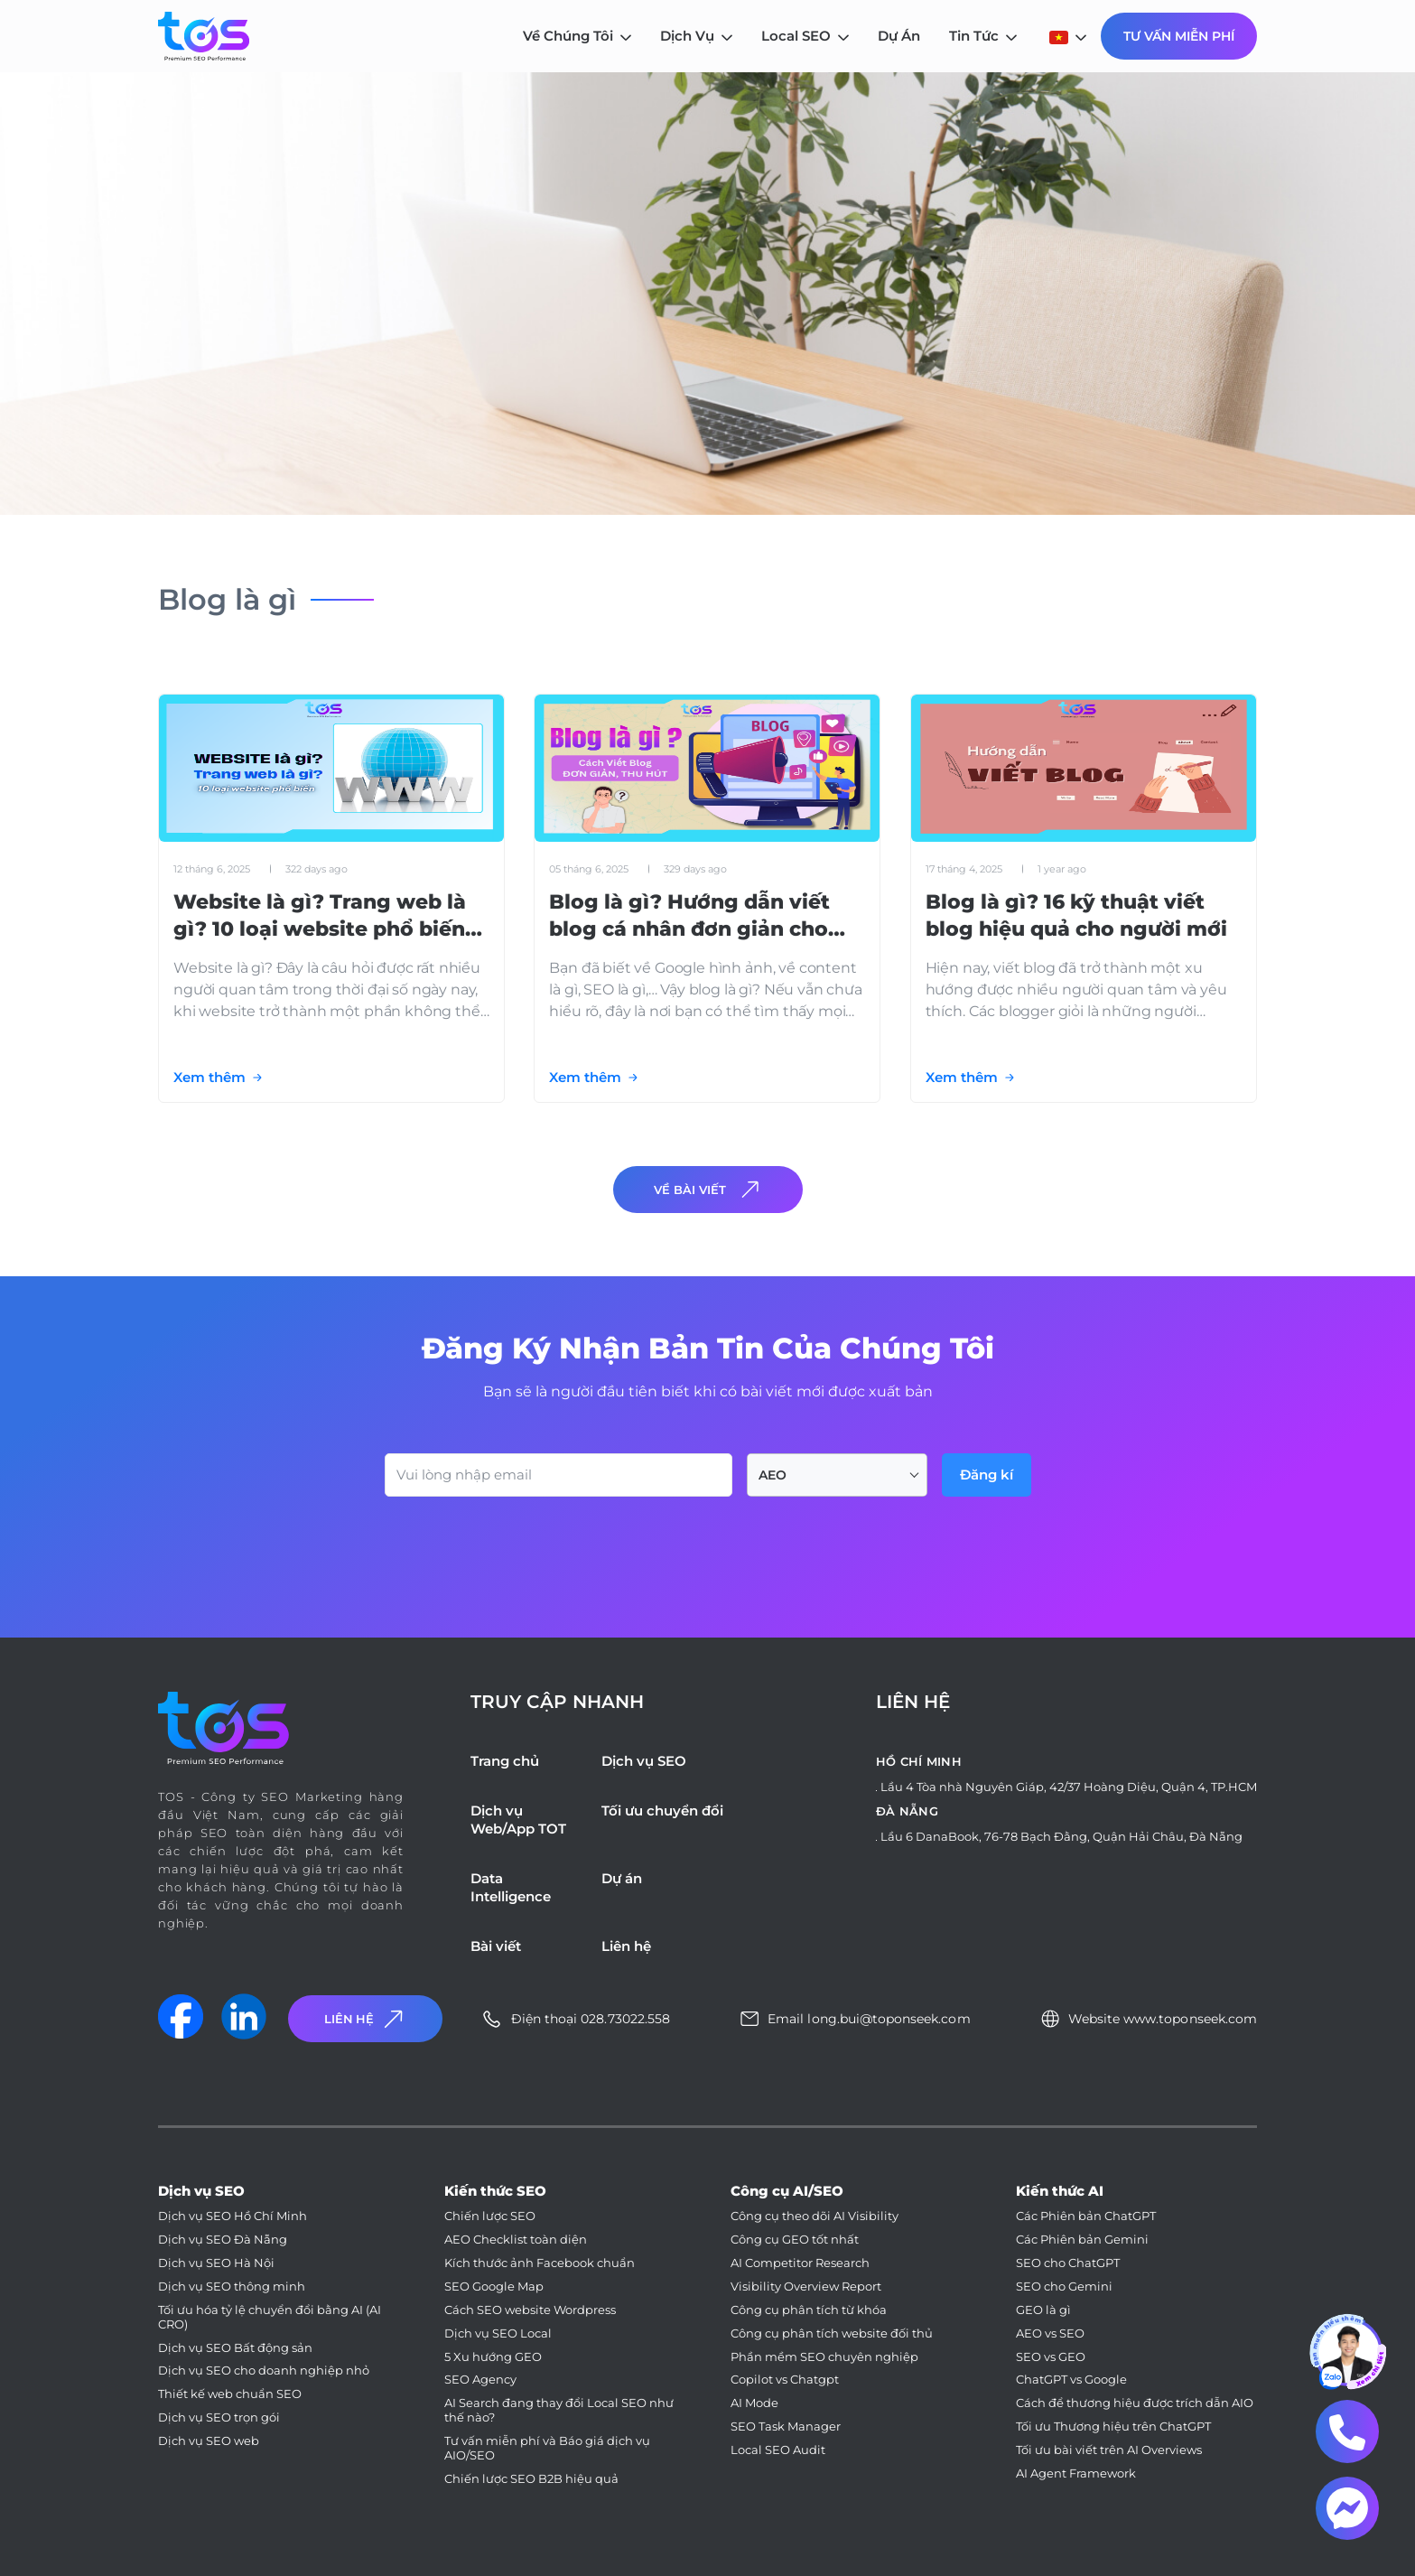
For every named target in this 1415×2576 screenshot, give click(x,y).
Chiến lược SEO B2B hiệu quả (531, 2479)
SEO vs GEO (1050, 2357)
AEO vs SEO (1050, 2333)
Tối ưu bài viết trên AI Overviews (1109, 2450)
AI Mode (754, 2403)
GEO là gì (1043, 2310)
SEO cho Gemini (1064, 2286)
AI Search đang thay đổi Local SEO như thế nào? (559, 2410)
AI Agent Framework (1076, 2473)
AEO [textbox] (773, 1475)
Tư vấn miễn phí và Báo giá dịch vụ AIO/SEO (547, 2448)
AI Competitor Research (800, 2263)
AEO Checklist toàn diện (515, 2239)
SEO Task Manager (786, 2426)
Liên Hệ (365, 2019)
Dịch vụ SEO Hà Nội (216, 2263)
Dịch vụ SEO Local (498, 2333)
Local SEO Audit (778, 2450)
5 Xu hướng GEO (493, 2357)
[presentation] (522, 1546)
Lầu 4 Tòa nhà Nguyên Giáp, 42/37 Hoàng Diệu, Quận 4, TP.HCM (1068, 1786)
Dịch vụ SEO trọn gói (219, 2417)
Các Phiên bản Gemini (1082, 2239)
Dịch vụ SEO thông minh (231, 2286)
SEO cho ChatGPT (1068, 2263)
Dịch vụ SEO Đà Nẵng (222, 2239)
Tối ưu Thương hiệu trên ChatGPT (1113, 2426)
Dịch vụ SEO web (208, 2441)
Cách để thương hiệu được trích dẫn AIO (1134, 2403)
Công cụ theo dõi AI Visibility (814, 2216)
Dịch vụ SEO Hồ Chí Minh (232, 2216)
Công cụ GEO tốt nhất (795, 2239)
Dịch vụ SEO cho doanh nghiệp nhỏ (263, 2370)
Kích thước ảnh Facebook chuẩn (539, 2263)
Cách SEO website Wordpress (530, 2310)
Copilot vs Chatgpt (785, 2379)
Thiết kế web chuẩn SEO (230, 2394)
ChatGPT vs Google (1071, 2379)
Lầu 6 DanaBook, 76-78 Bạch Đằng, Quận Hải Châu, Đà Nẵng (1061, 1836)
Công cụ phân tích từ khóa (809, 2310)
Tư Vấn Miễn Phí (1178, 36)
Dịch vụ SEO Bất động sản (235, 2348)
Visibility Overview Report (806, 2286)
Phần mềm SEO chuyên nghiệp (824, 2357)
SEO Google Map (494, 2286)
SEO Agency (480, 2379)
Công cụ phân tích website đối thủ (832, 2333)
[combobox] (837, 1475)
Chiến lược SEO (489, 2216)
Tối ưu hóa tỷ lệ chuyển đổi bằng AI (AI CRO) (269, 2317)
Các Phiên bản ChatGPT (1086, 2216)
